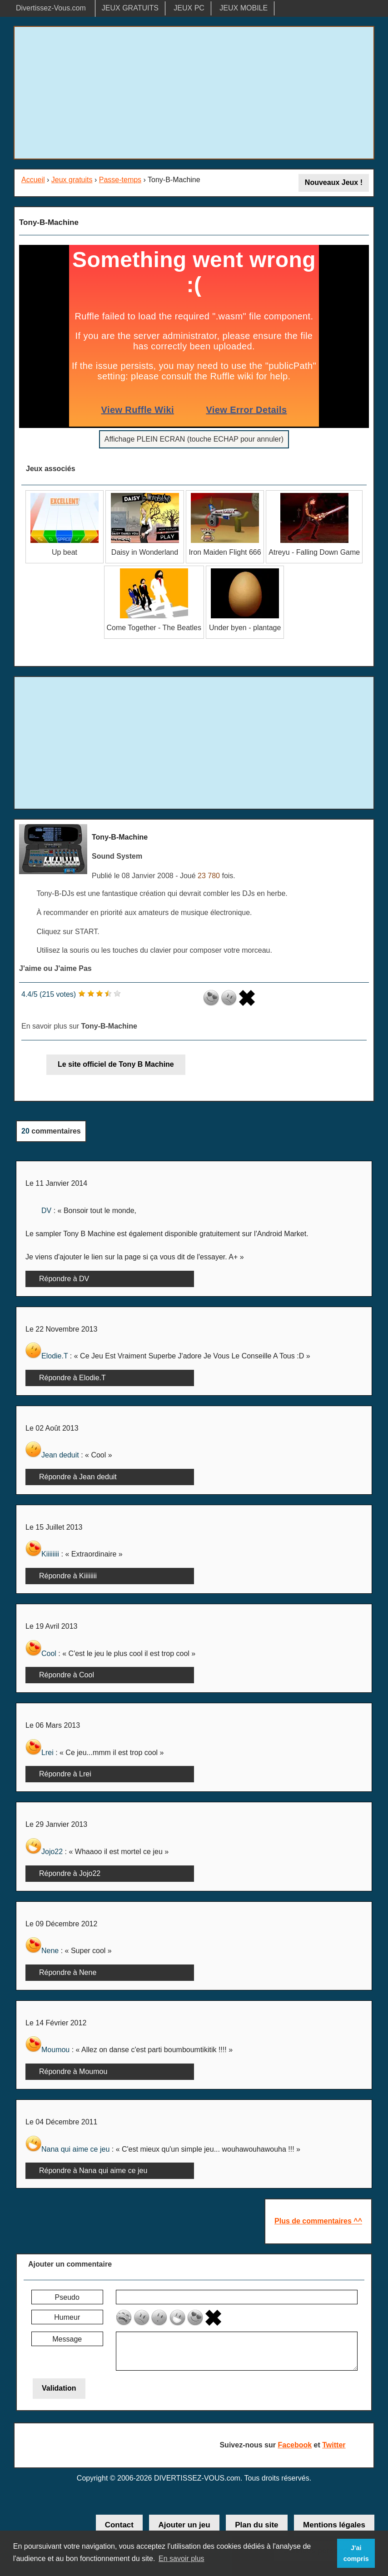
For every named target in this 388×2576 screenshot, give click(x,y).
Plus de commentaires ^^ (318, 2221)
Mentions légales (334, 2525)
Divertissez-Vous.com (51, 8)
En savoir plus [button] (181, 2558)
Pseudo (67, 2297)
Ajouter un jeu (184, 2525)
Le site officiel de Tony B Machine (116, 1064)
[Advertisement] (194, 92)
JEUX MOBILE (243, 8)
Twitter (333, 2445)
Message (67, 2339)
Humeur (67, 2317)
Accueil (33, 180)
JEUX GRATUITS (130, 8)
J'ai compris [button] (356, 2553)
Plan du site (256, 2525)
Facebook (295, 2445)
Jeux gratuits (72, 180)
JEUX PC (189, 8)
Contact (119, 2525)
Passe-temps (120, 180)
